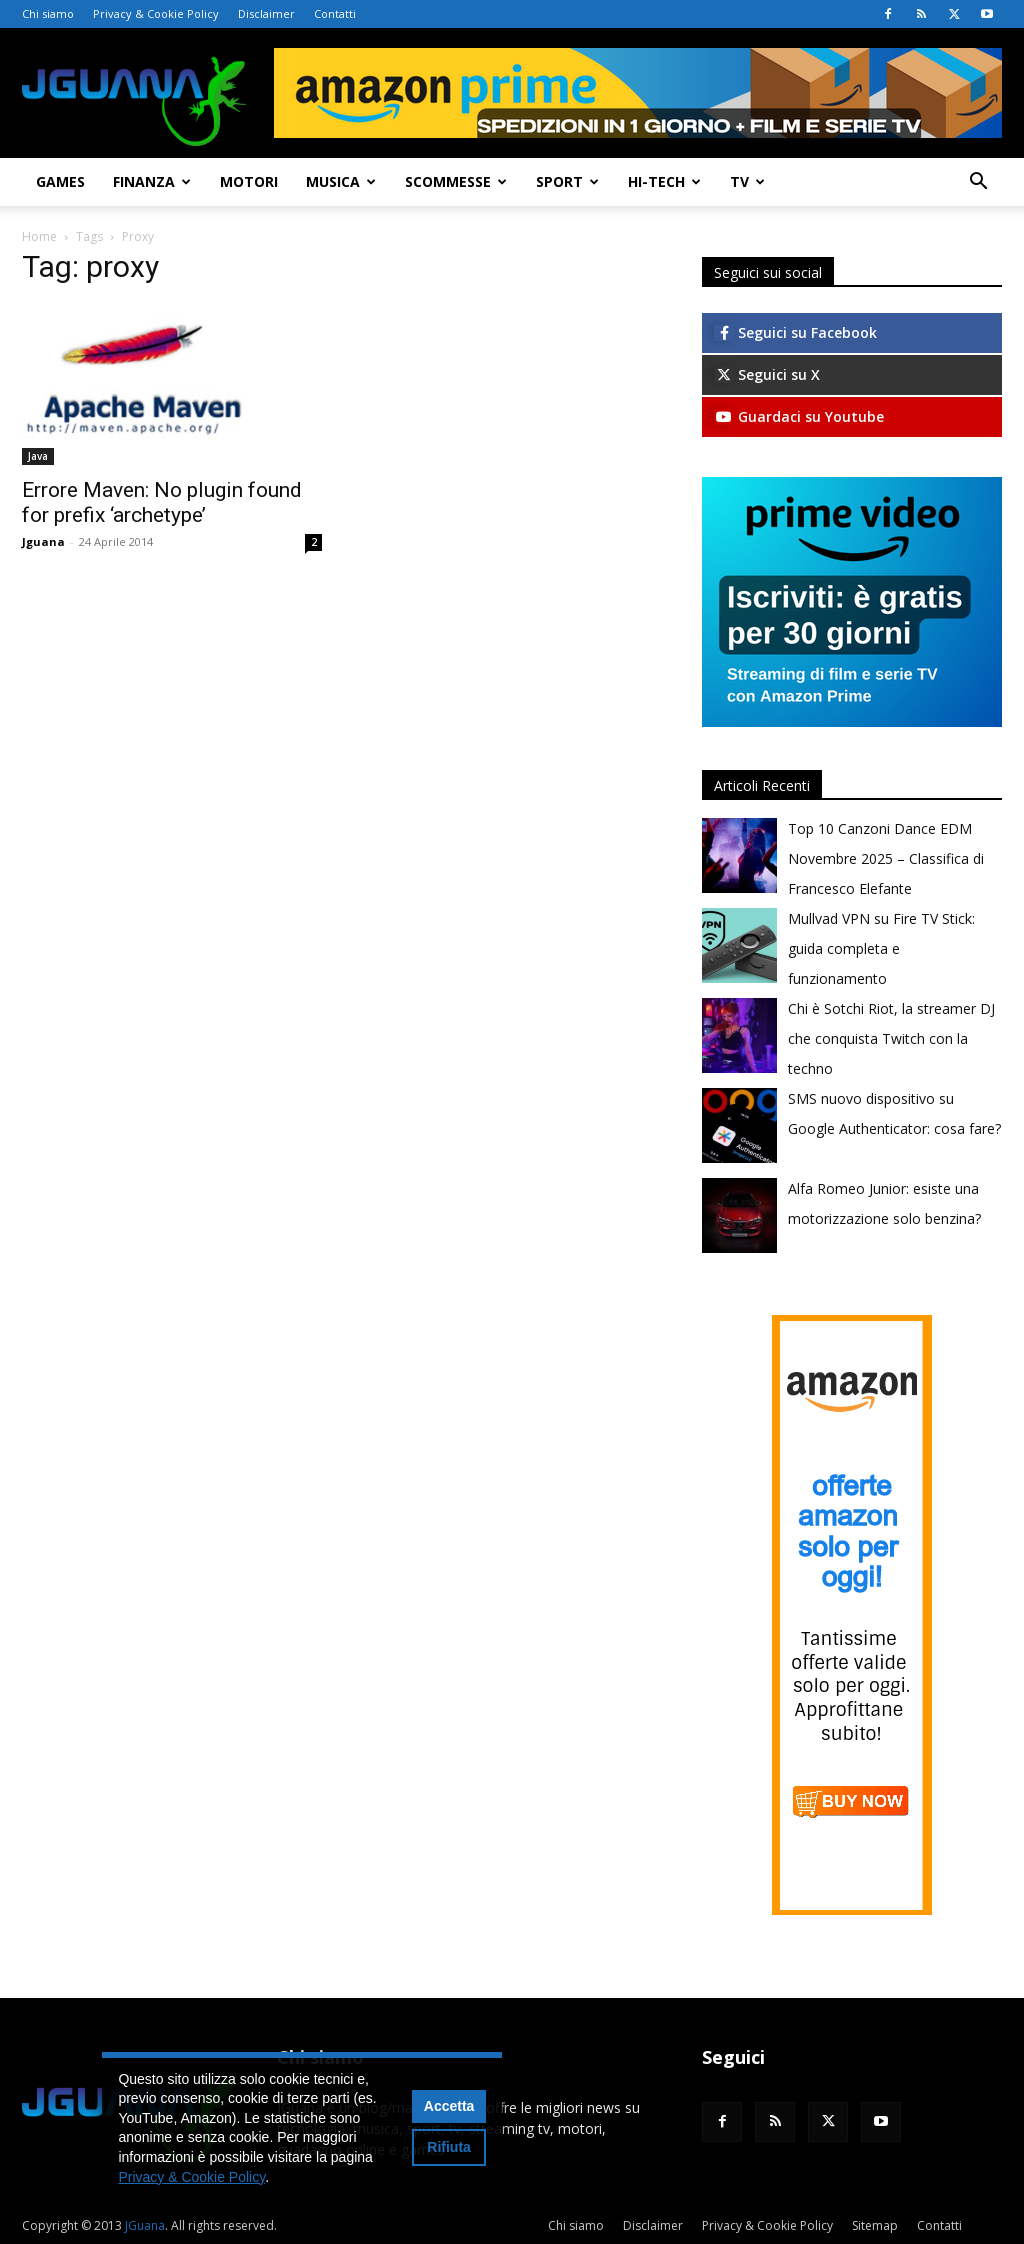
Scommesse (456, 181)
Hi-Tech (664, 181)
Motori (249, 181)
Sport (567, 181)
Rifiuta (449, 2147)
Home (39, 236)
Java (38, 456)
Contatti (335, 13)
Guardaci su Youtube (799, 416)
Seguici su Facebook (795, 332)
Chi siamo (48, 13)
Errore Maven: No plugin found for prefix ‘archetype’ (162, 502)
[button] (978, 183)
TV (747, 181)
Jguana (43, 541)
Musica (341, 181)
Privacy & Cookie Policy (156, 13)
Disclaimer (266, 13)
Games (60, 181)
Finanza (152, 181)
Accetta (449, 2106)
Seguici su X (767, 374)
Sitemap (875, 2225)
